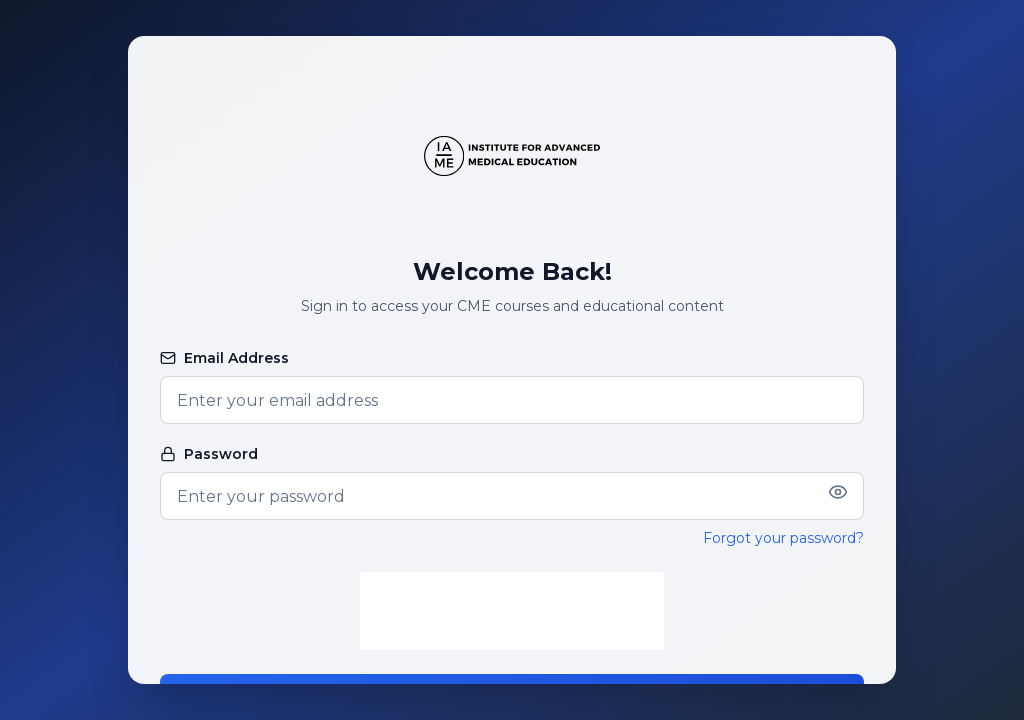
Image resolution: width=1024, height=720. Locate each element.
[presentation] (512, 611)
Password (209, 454)
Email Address (224, 358)
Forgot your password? (783, 538)
